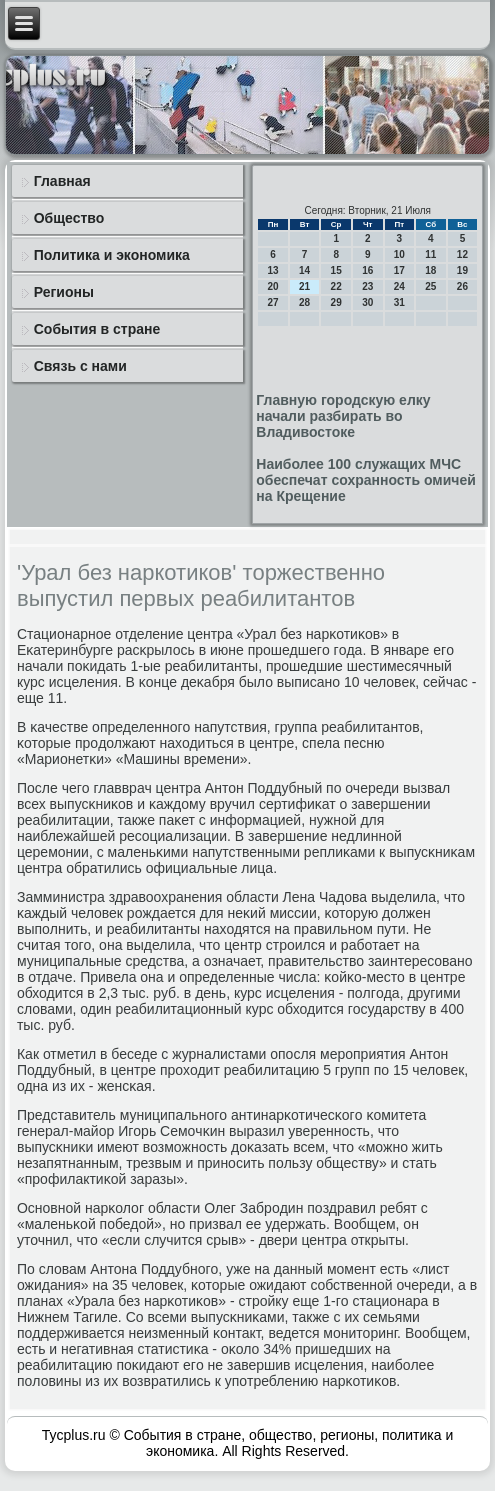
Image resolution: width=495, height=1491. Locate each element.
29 (336, 302)
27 (272, 302)
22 (336, 286)
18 (430, 270)
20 (272, 286)
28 (304, 302)
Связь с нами (80, 366)
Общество (69, 218)
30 (367, 302)
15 (336, 270)
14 (304, 270)
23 (367, 286)
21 (304, 286)
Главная (62, 181)
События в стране (97, 329)
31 (399, 302)
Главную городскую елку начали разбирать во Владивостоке (343, 416)
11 (430, 254)
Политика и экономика (112, 255)
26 (462, 286)
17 (399, 270)
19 (462, 270)
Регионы (64, 292)
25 (430, 286)
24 (399, 286)
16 (367, 270)
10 (399, 254)
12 (462, 254)
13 (272, 270)
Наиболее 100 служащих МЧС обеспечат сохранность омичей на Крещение (366, 480)
